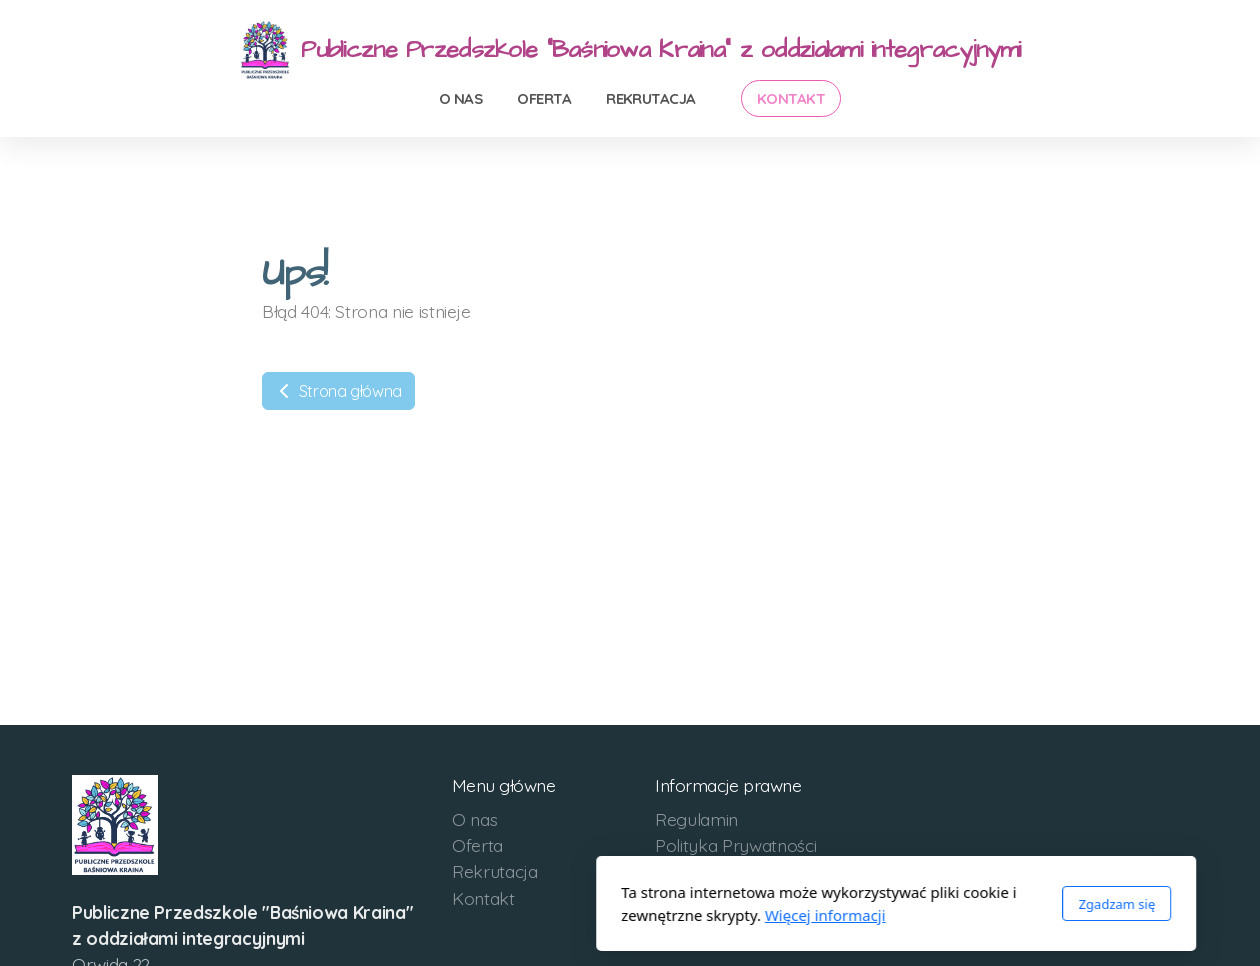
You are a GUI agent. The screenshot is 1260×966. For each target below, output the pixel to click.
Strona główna (338, 391)
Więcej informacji (559, 915)
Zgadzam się (850, 904)
